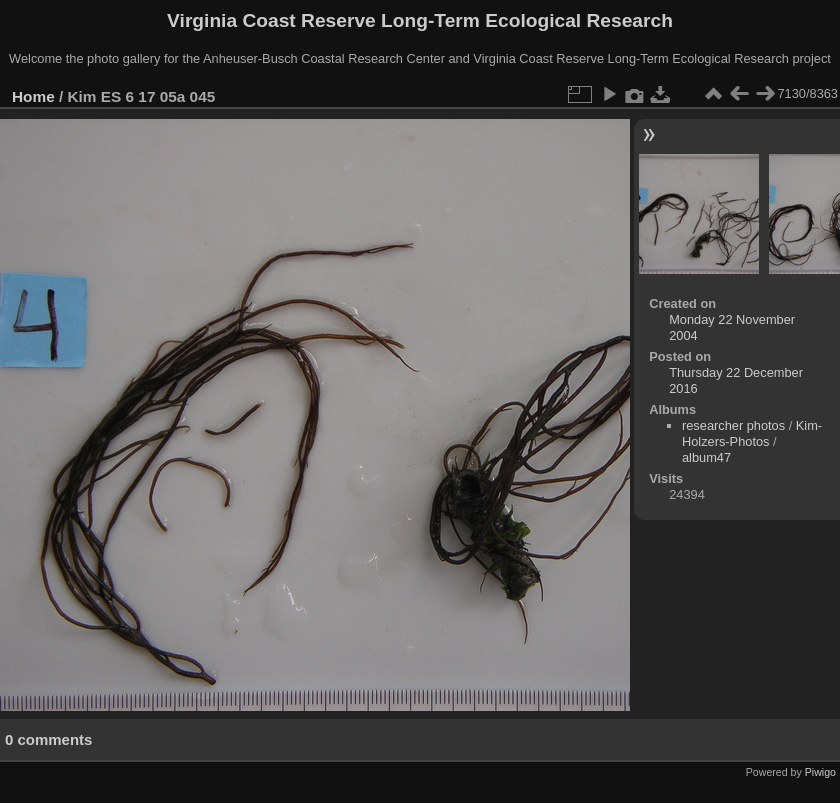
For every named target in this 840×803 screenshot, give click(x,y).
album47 (706, 457)
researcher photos (733, 425)
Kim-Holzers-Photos (752, 433)
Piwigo (820, 772)
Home (33, 96)
